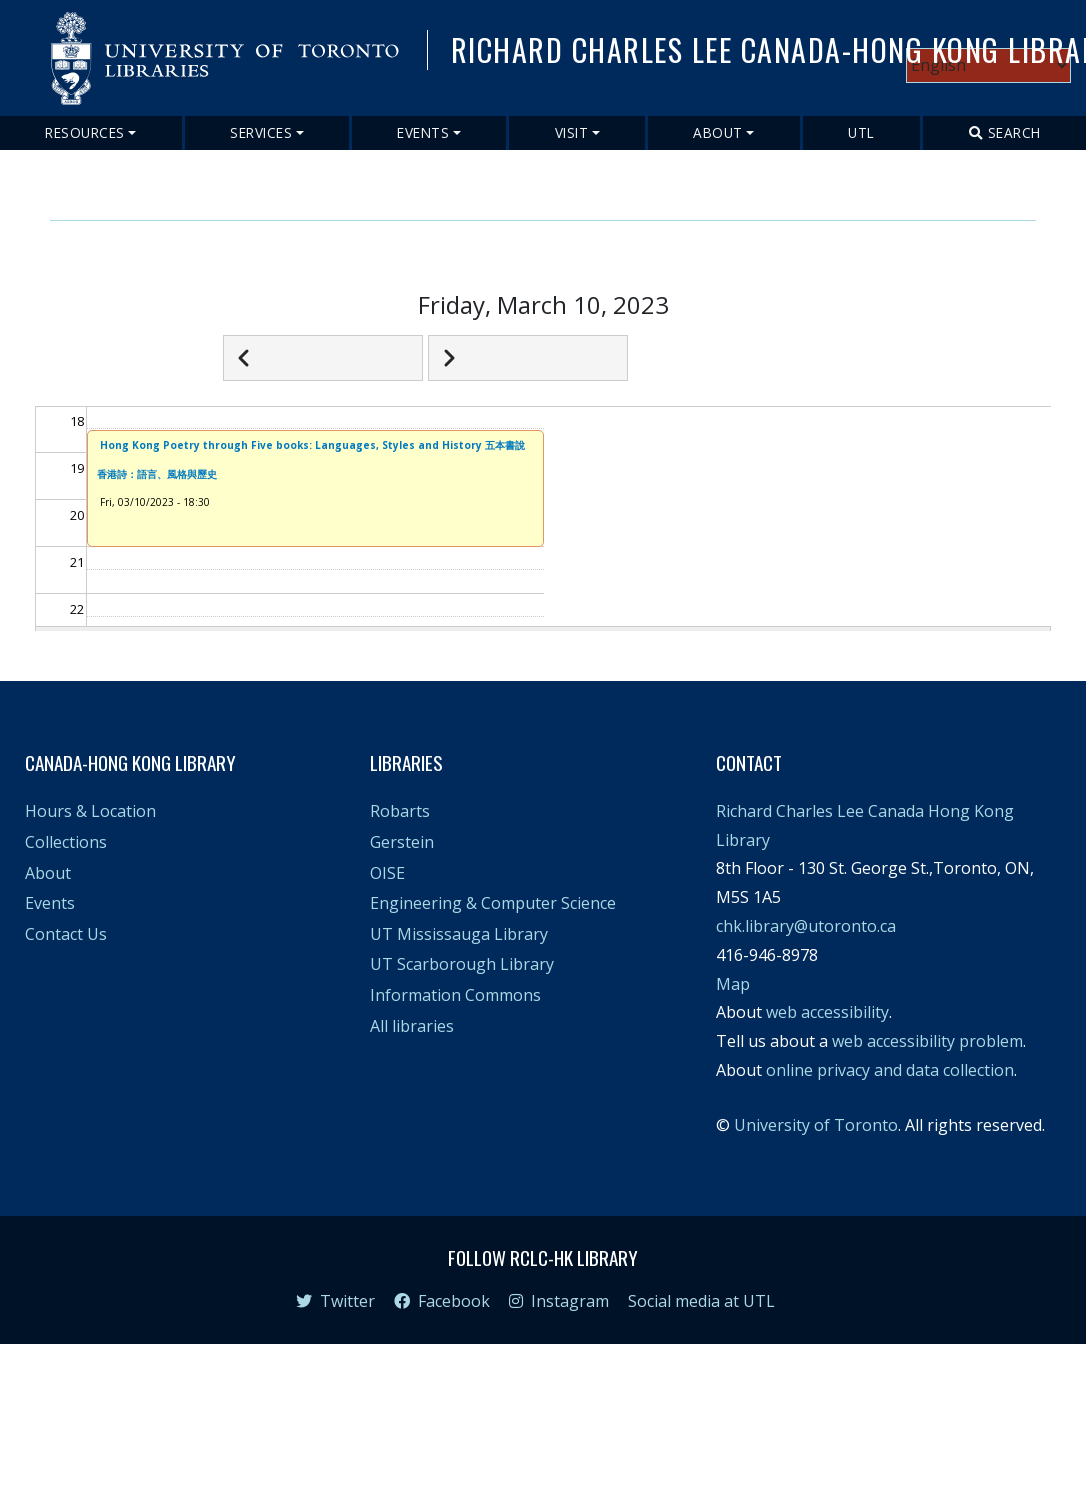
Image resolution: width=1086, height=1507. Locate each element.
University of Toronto (816, 1125)
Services (261, 132)
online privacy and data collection (890, 1070)
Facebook (442, 1301)
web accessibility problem (927, 1041)
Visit (572, 132)
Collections (66, 842)
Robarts (400, 811)
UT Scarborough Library (462, 964)
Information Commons (455, 995)
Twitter (335, 1301)
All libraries (412, 1026)
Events (423, 132)
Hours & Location (90, 811)
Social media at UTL (701, 1301)
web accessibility (827, 1012)
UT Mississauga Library (459, 934)
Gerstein (402, 842)
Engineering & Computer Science (493, 903)
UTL (861, 132)
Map (733, 984)
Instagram (559, 1301)
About (718, 132)
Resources (85, 132)
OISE (387, 873)
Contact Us (66, 934)
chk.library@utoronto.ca (806, 926)
